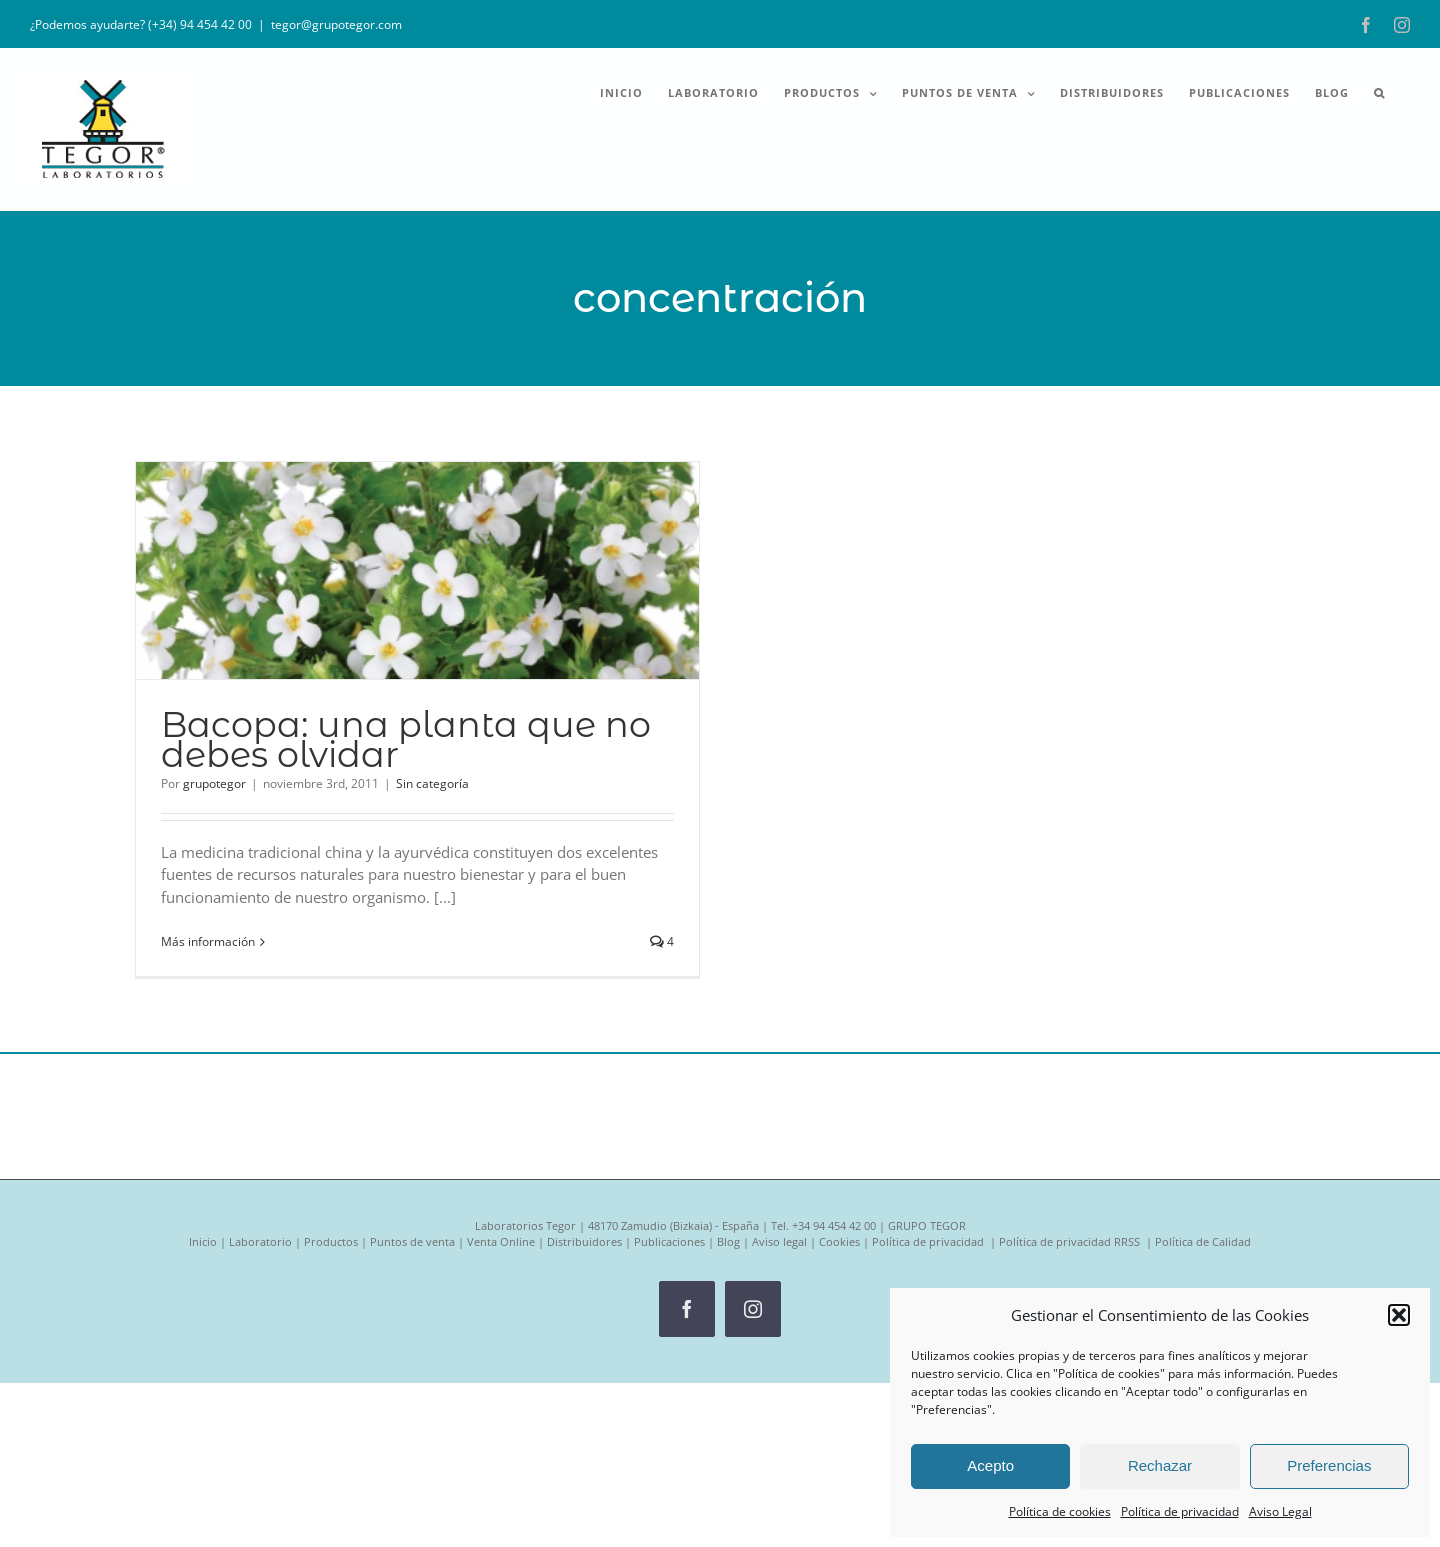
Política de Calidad (1203, 1241)
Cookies (839, 1241)
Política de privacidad (1180, 1511)
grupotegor (214, 783)
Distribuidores (584, 1241)
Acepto (990, 1465)
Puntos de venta (412, 1241)
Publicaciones (669, 1241)
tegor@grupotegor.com (336, 24)
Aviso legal (779, 1241)
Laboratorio (260, 1241)
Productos (331, 1241)
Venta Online (501, 1241)
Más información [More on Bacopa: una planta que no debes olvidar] (208, 941)
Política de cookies (1060, 1511)
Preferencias (1329, 1465)
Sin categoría (432, 783)
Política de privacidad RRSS (1071, 1241)
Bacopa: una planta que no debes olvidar (406, 739)
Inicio (203, 1241)
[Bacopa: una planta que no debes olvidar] (417, 570)
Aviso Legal (1280, 1511)
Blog (728, 1241)
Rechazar (1160, 1465)
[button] (1399, 1315)
